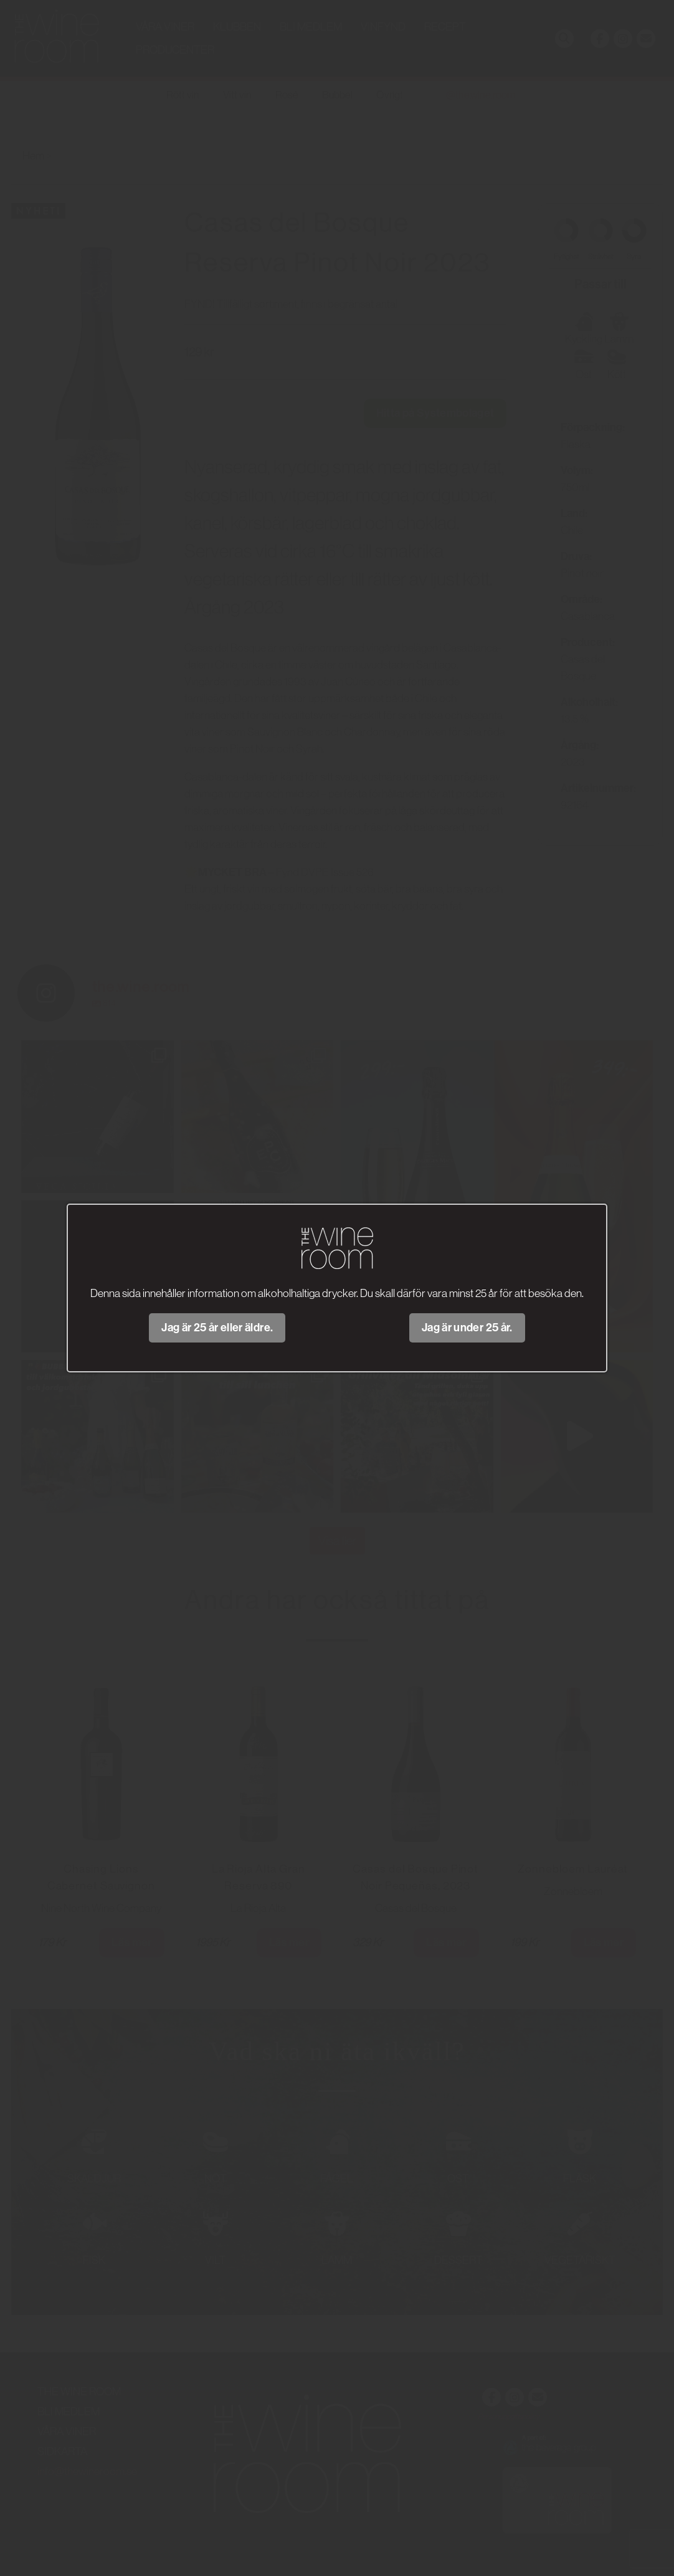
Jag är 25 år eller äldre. (217, 1327)
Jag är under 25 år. (467, 1327)
